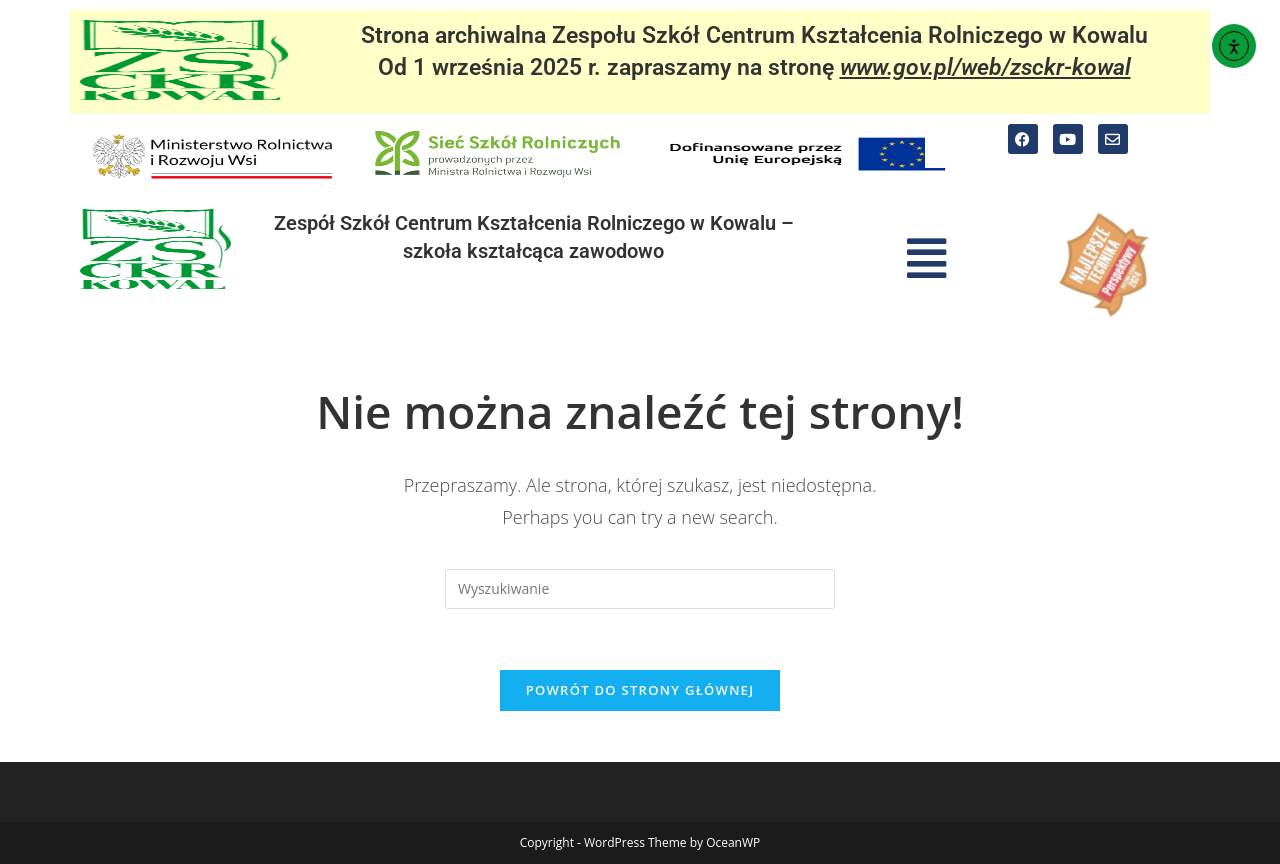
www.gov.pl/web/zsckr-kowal (985, 67)
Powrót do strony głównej (640, 690)
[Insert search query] (640, 589)
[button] (926, 258)
